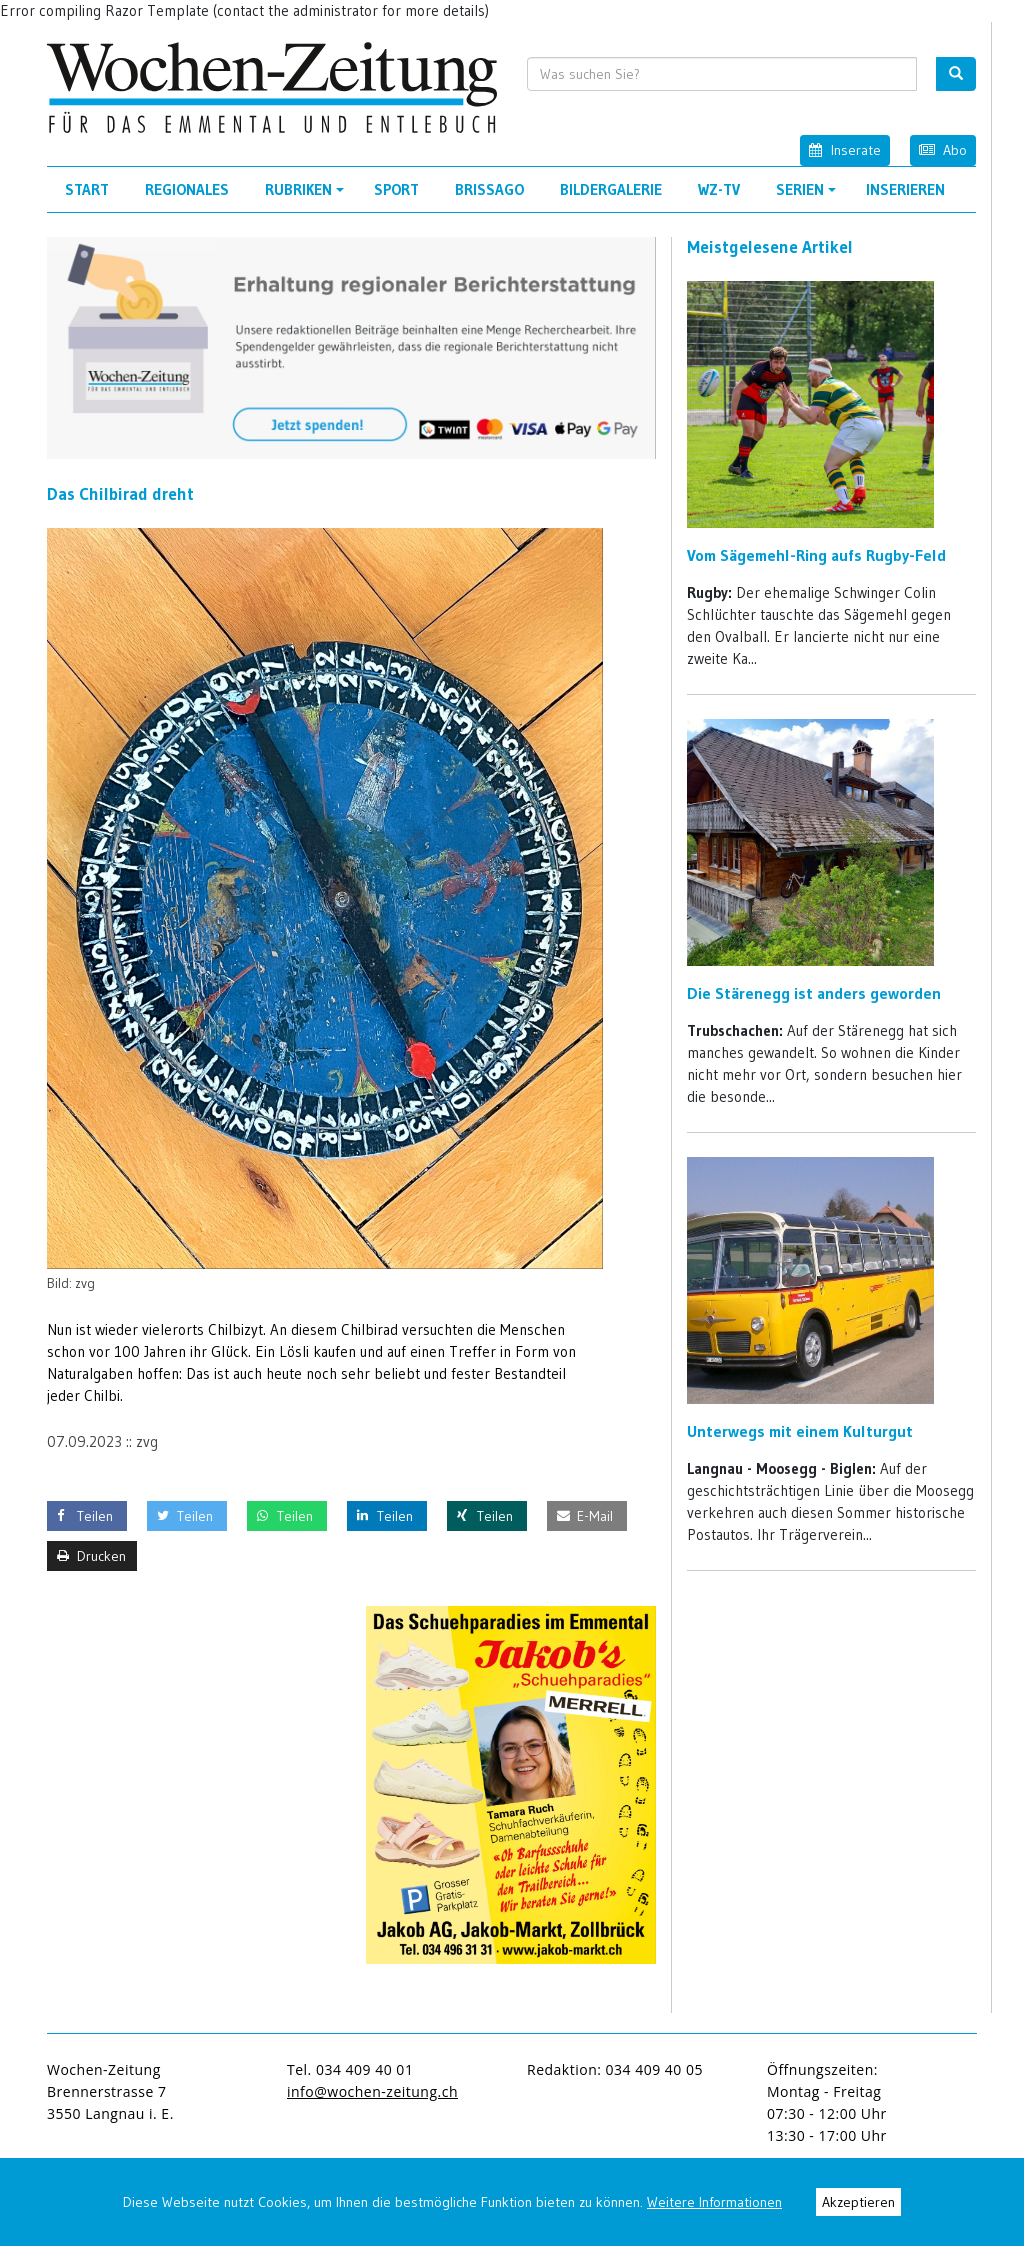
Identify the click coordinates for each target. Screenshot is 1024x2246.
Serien (809, 196)
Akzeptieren (858, 2202)
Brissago (489, 189)
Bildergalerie (611, 189)
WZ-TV (719, 189)
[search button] (956, 74)
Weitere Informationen (714, 2202)
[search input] (722, 74)
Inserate (844, 149)
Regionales (187, 189)
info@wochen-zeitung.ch (372, 2091)
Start (87, 189)
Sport (396, 189)
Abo (943, 149)
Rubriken (307, 196)
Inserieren (905, 189)
